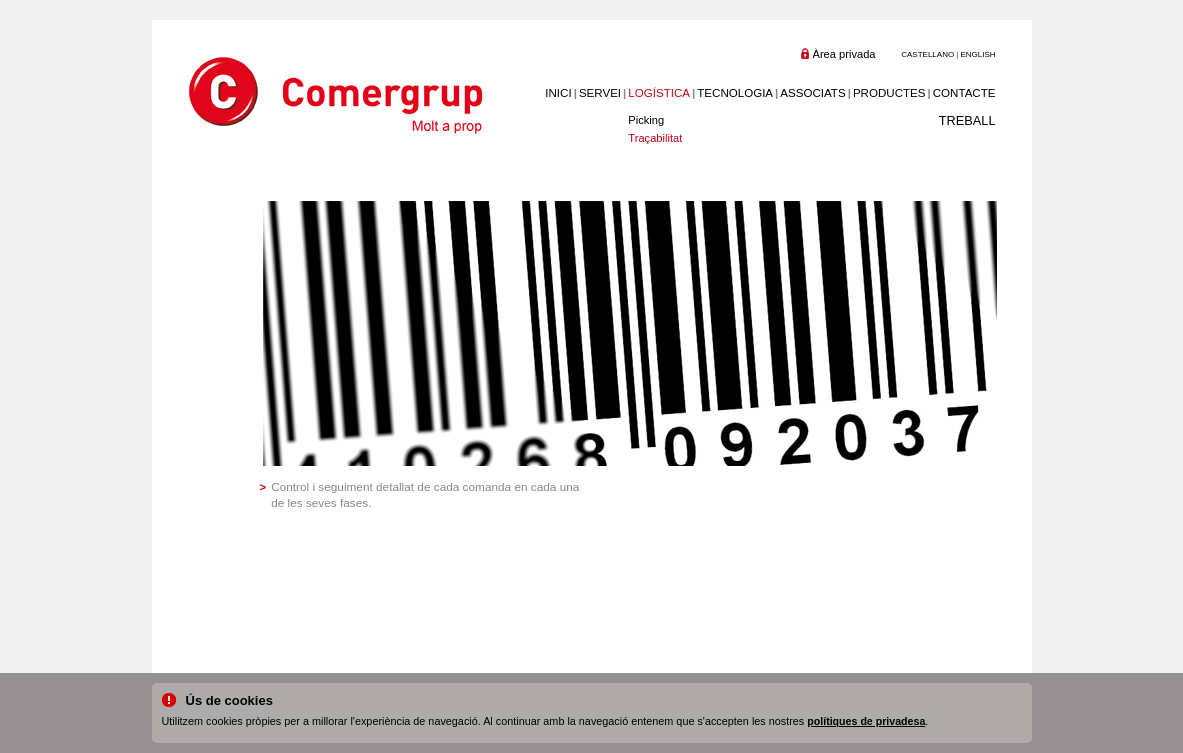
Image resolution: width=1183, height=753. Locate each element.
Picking (646, 120)
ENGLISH (977, 54)
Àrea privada (844, 54)
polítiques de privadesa (866, 721)
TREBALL (967, 120)
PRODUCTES (889, 93)
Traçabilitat (655, 138)
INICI (558, 93)
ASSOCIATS (812, 93)
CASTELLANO (927, 54)
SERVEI (600, 93)
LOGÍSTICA (659, 93)
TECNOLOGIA (735, 93)
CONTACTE (964, 93)
